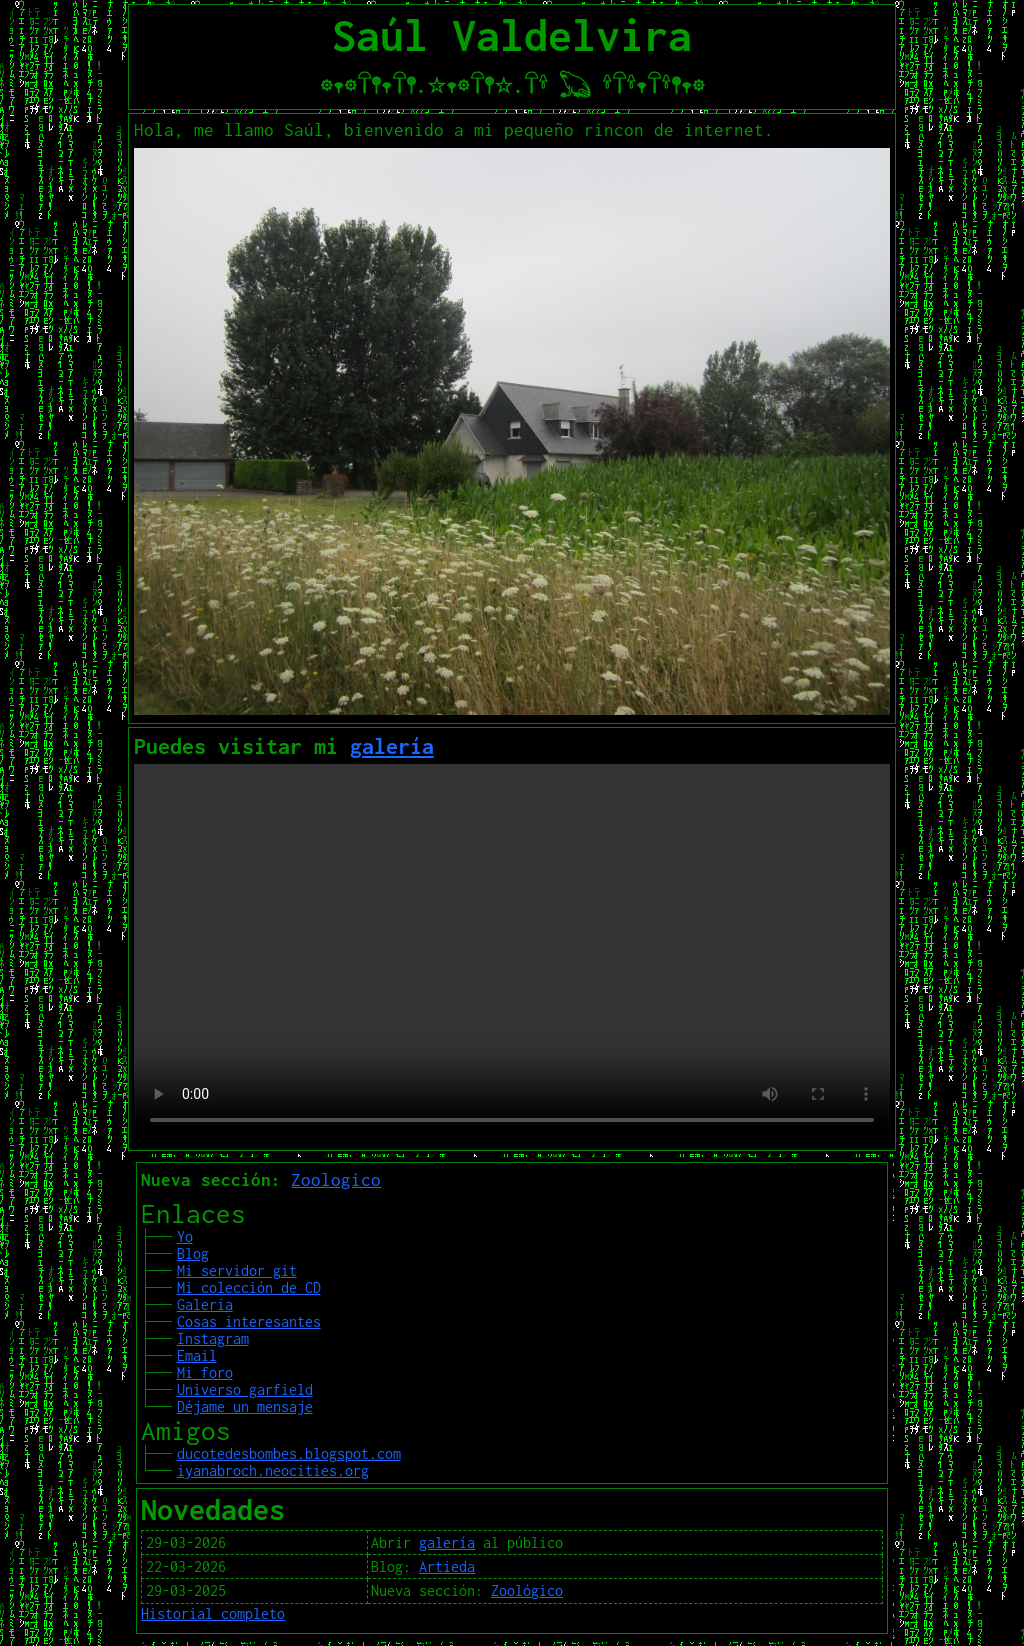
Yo (185, 1236)
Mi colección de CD (249, 1287)
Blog (193, 1253)
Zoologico (336, 1180)
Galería (205, 1304)
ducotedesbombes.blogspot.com (289, 1453)
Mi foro (205, 1372)
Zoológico (527, 1590)
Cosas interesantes (249, 1321)
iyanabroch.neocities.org (273, 1470)
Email (197, 1355)
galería (392, 746)
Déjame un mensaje (245, 1406)
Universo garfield (245, 1389)
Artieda (447, 1566)
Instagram (213, 1338)
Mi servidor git (237, 1270)
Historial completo (213, 1613)
